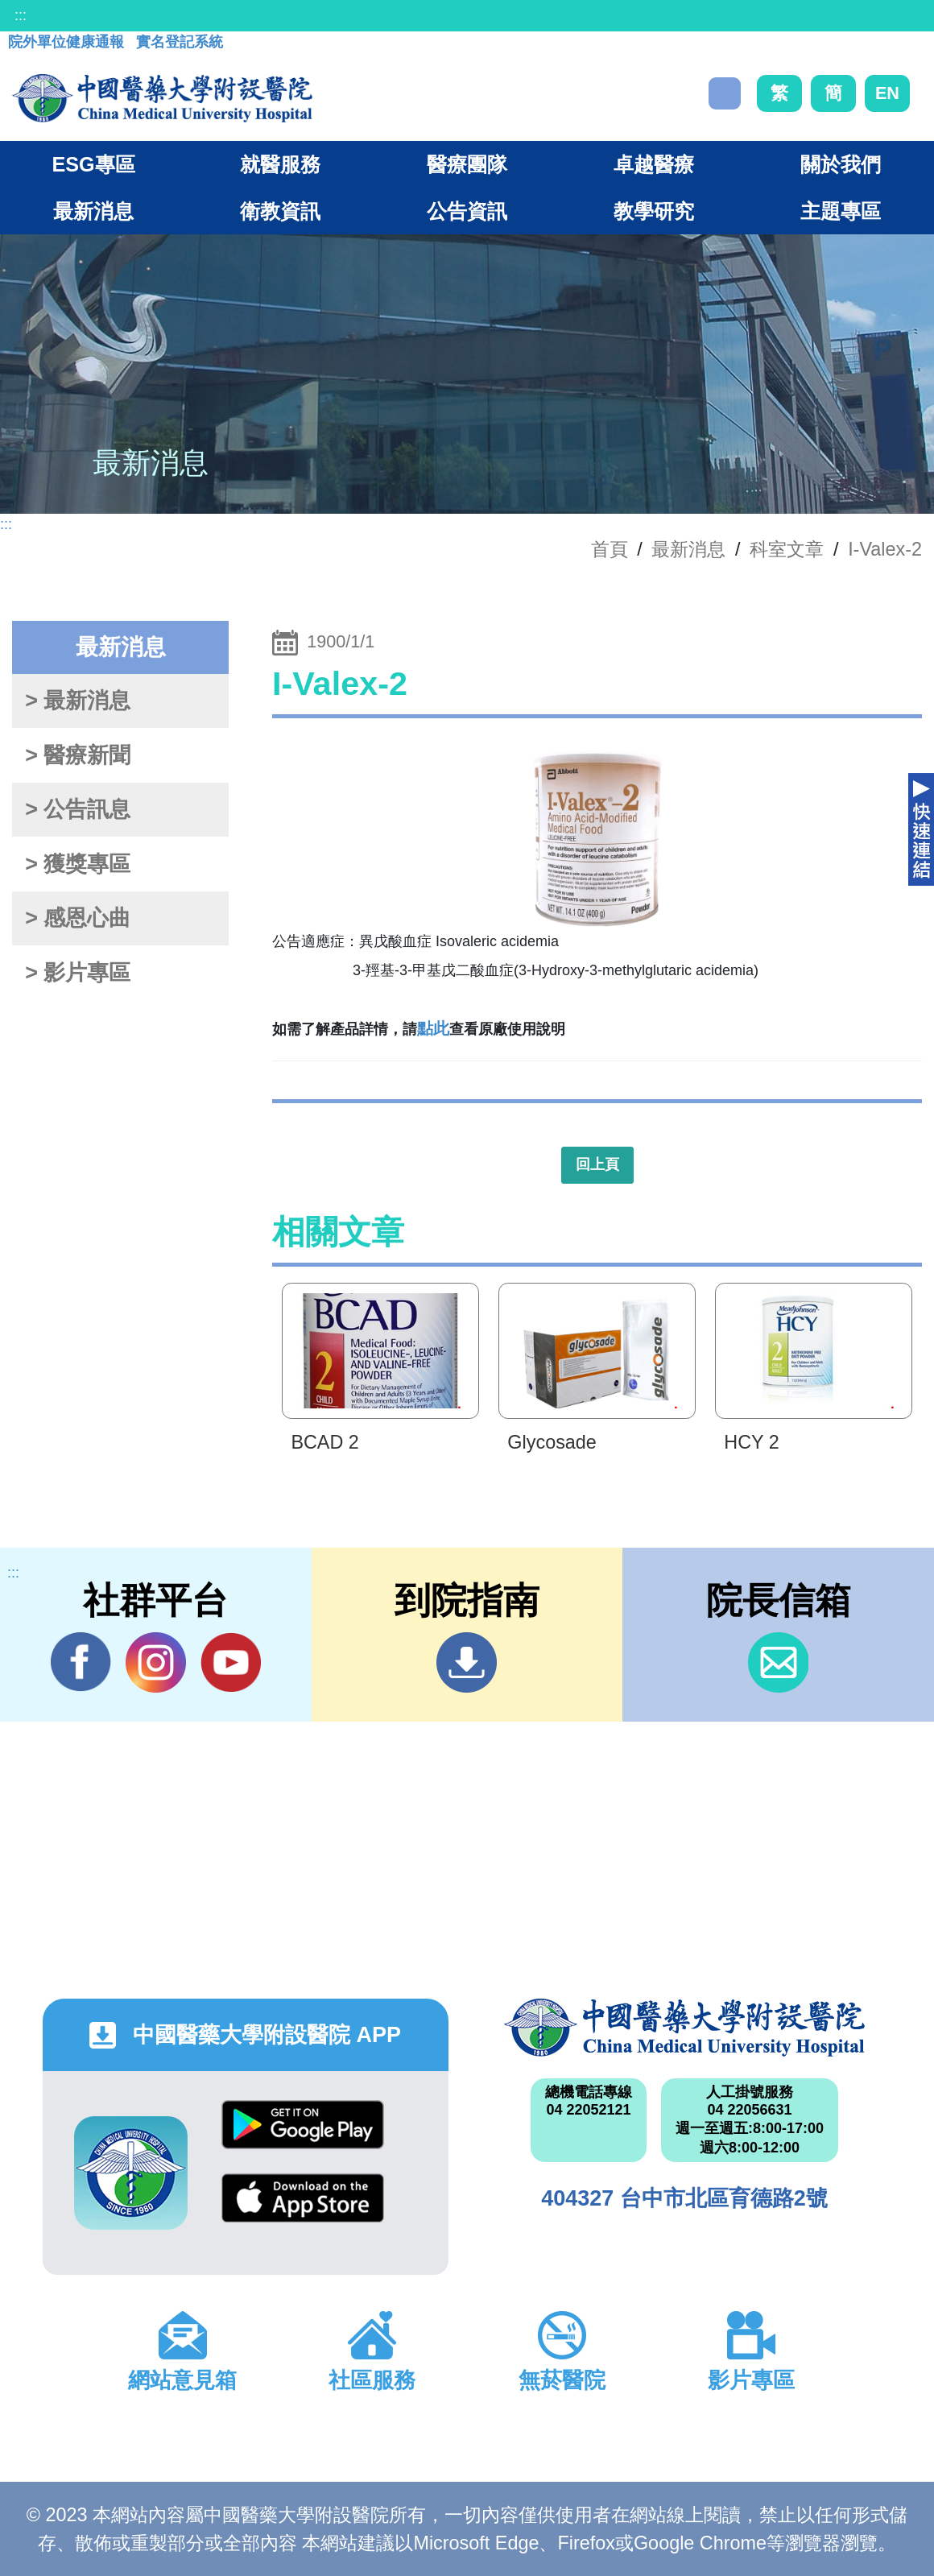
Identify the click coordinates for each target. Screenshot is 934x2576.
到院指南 (466, 1662)
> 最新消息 (77, 700)
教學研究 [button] (654, 211)
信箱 (778, 1662)
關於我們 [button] (840, 164)
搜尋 (725, 93)
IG (156, 1662)
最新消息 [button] (93, 211)
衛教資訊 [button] (280, 211)
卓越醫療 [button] (654, 164)
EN (887, 93)
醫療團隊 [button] (467, 164)
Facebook (81, 1662)
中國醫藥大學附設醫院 (684, 2028)
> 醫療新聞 (77, 755)
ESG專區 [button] (93, 164)
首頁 (609, 549)
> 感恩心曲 (77, 918)
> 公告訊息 (77, 809)
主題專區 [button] (840, 211)
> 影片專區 (77, 973)
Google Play (302, 2124)
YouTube (230, 1662)
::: (20, 15)
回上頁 (597, 1164)
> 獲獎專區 (77, 864)
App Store (302, 2197)
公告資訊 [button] (467, 211)
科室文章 (787, 549)
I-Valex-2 (885, 549)
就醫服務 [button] (280, 164)
